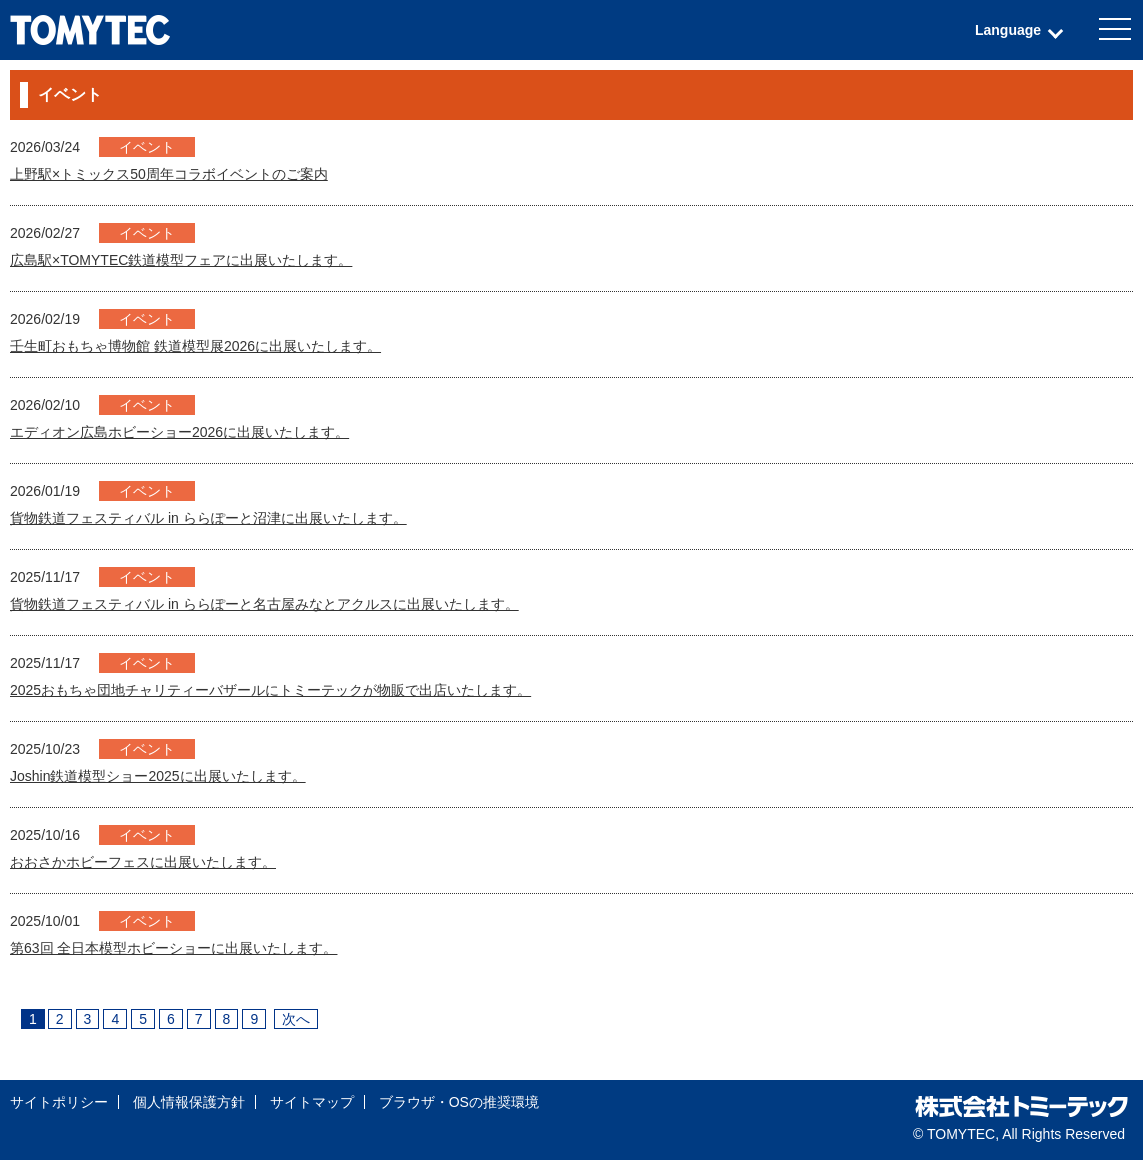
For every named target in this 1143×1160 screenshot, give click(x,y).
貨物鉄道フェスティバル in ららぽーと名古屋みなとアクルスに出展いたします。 (264, 604)
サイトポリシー (59, 1102)
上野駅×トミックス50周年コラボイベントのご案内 (169, 174)
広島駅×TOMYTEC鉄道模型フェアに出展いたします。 (181, 260)
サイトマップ (312, 1102)
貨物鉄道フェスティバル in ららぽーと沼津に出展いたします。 (208, 518)
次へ (296, 1019)
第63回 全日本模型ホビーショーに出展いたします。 (173, 948)
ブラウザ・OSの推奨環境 (459, 1102)
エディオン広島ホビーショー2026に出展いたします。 (179, 432)
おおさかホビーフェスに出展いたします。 (143, 862)
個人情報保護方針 (189, 1102)
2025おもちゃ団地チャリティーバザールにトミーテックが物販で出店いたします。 (270, 690)
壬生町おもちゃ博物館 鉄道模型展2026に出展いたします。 (195, 346)
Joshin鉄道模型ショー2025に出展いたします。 (158, 776)
